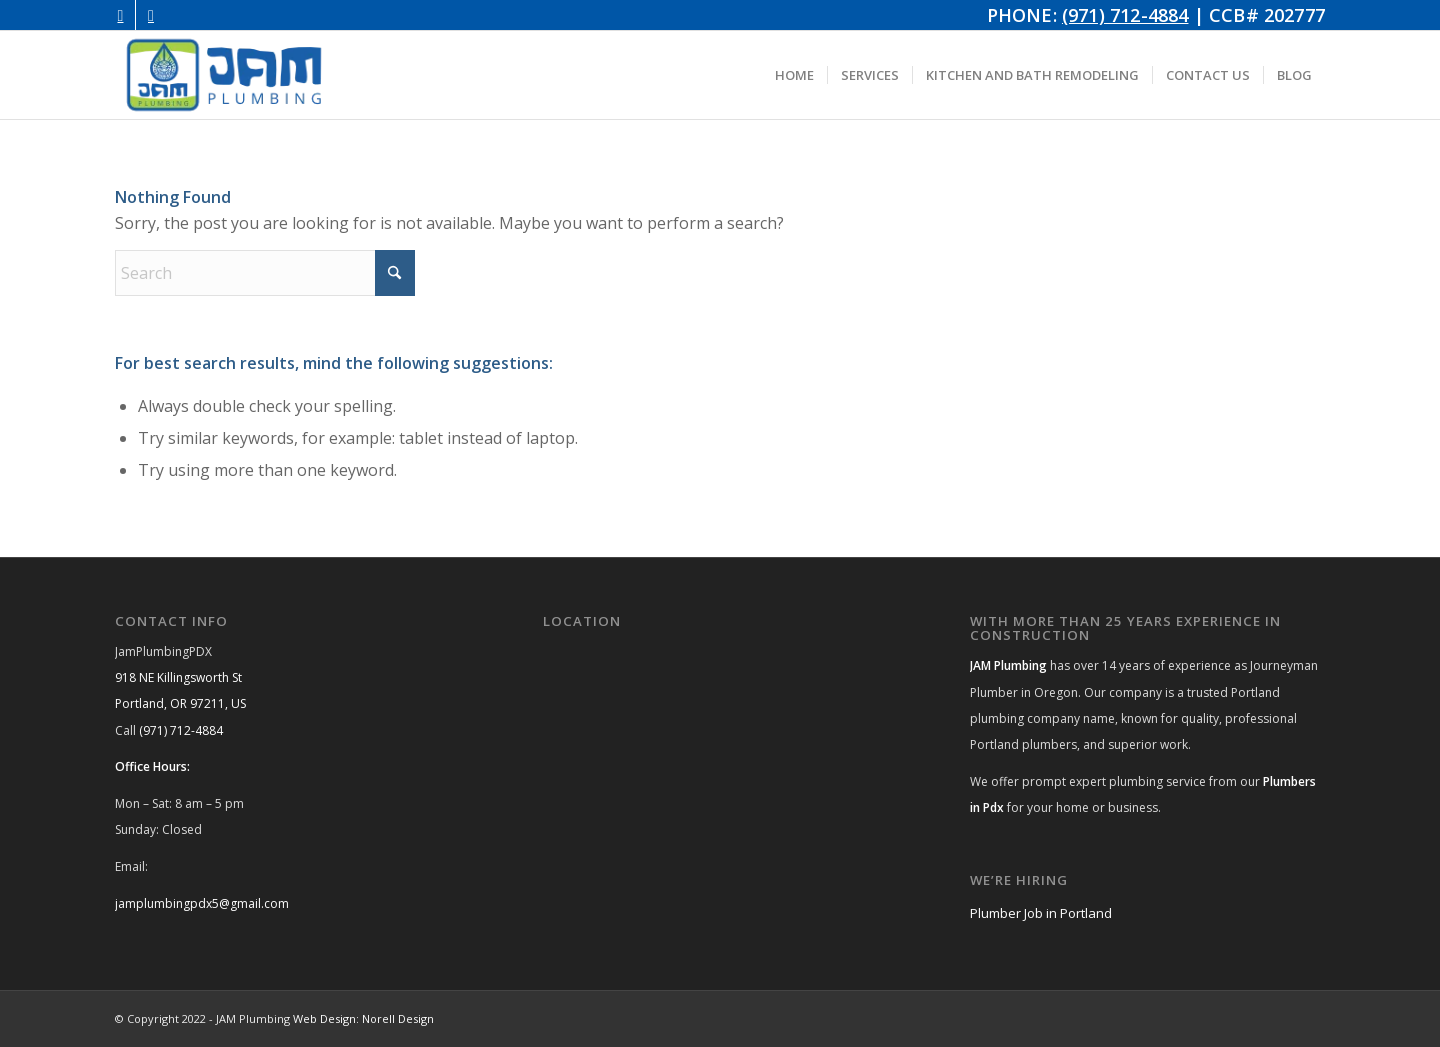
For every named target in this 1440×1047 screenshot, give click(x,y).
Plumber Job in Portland (1041, 913)
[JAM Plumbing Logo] (224, 75)
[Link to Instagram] (120, 15)
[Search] (265, 273)
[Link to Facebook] (151, 15)
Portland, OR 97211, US (180, 703)
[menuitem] (794, 75)
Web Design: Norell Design (363, 1018)
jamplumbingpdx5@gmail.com (202, 903)
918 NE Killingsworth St (178, 677)
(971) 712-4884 (1125, 15)
